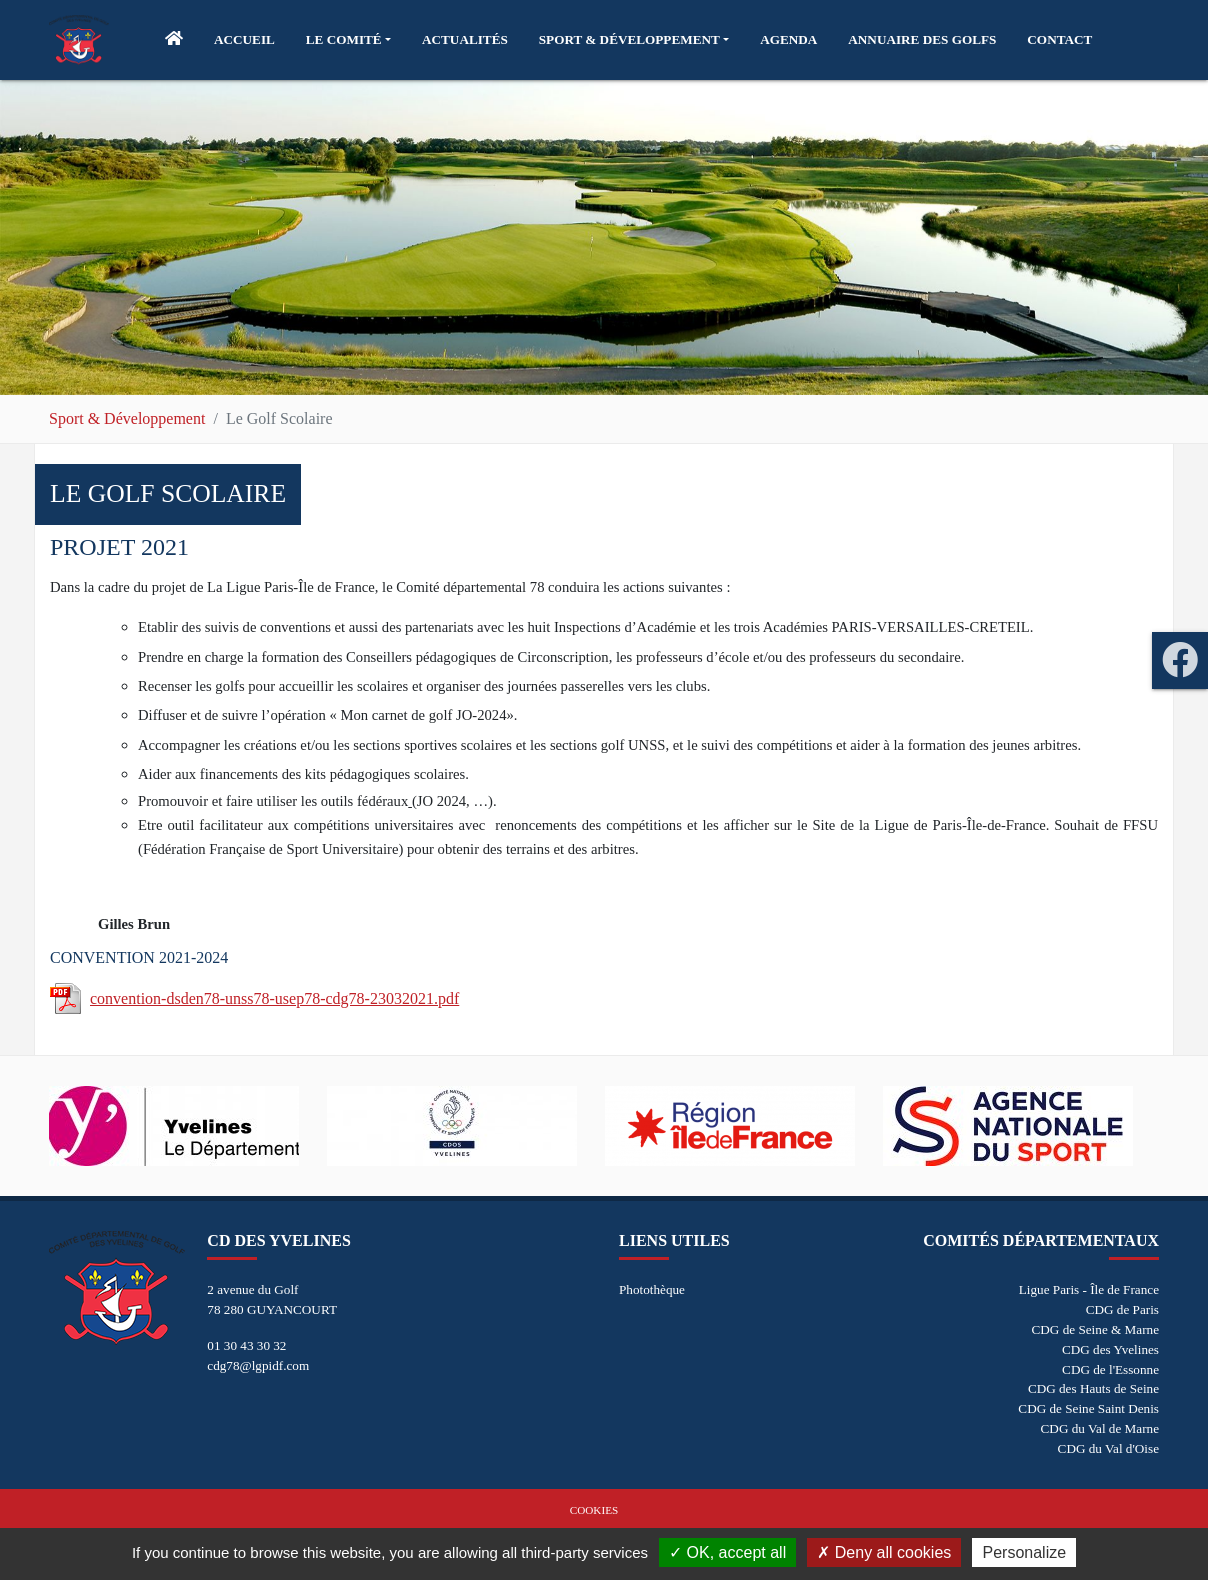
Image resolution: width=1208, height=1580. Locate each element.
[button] (348, 40)
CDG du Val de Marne (1100, 1428)
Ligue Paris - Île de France (1089, 1289)
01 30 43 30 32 (246, 1345)
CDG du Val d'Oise (1108, 1448)
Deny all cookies (884, 1552)
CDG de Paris (1122, 1309)
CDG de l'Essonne (1110, 1369)
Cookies (594, 1510)
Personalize (1024, 1552)
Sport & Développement (127, 418)
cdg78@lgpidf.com (258, 1365)
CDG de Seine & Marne (1095, 1329)
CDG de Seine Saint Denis (1088, 1408)
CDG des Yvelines (1110, 1349)
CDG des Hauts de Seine (1093, 1388)
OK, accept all (727, 1552)
